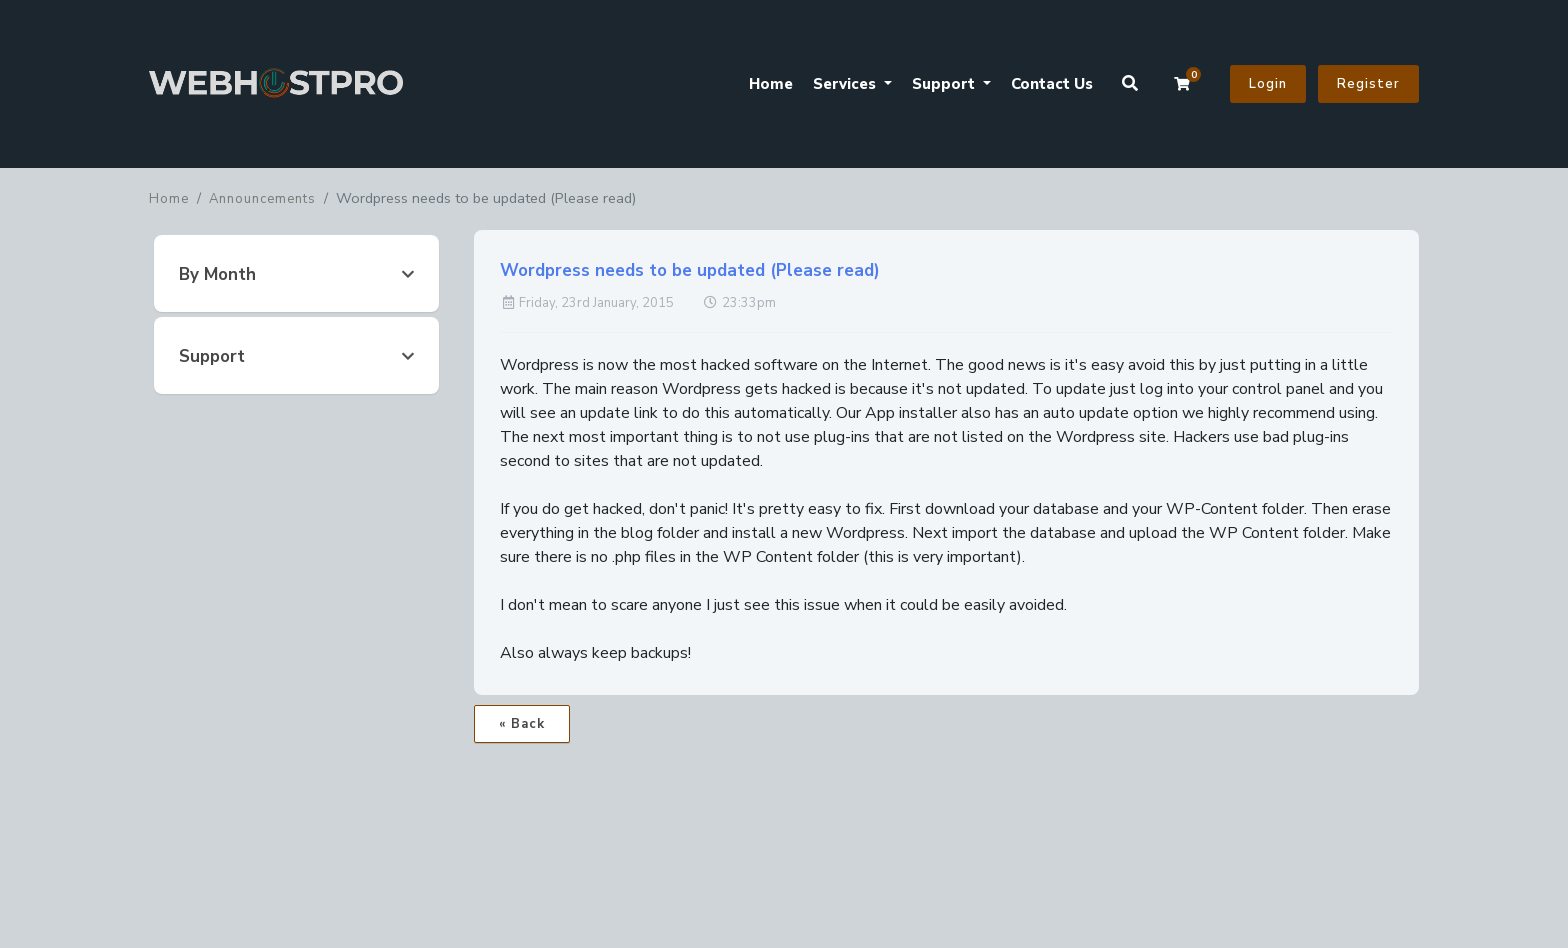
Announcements (262, 199)
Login (1268, 84)
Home (771, 84)
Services (846, 84)
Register (1368, 84)
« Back (522, 724)
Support (945, 84)
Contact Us (1052, 84)
